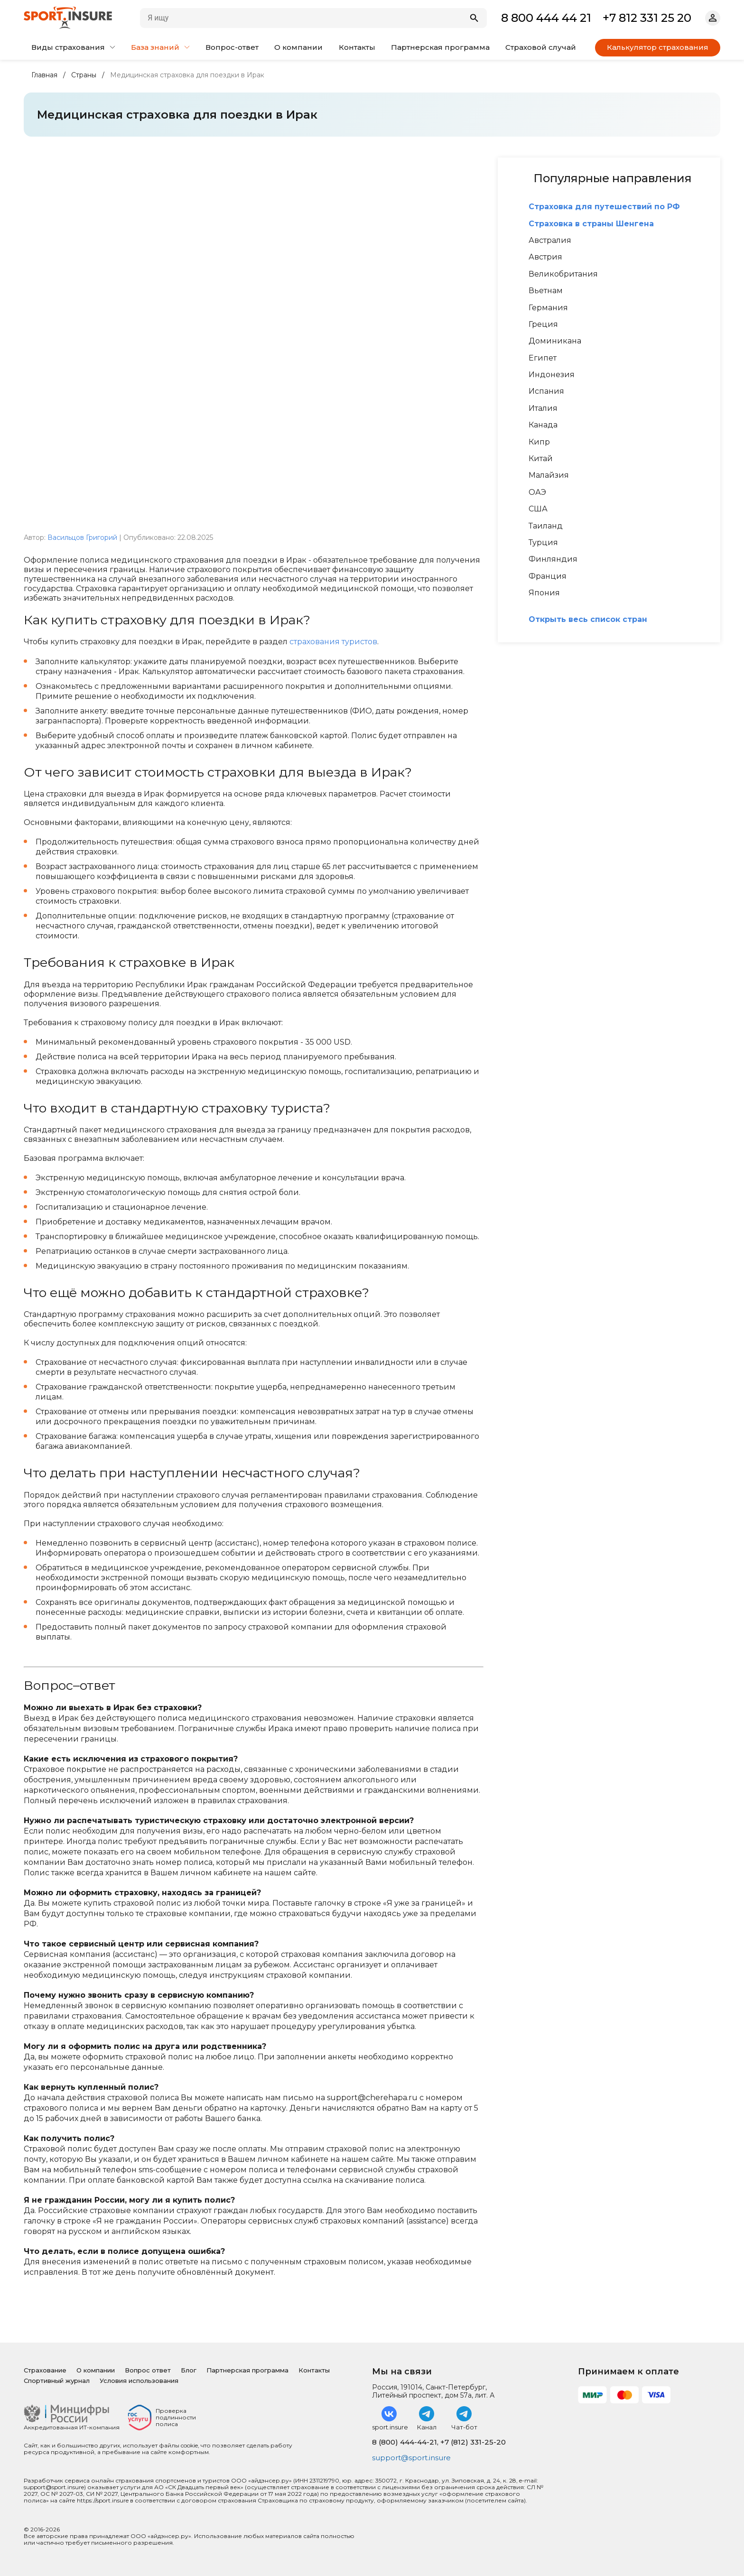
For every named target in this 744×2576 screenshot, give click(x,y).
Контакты (357, 47)
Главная (44, 75)
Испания (546, 391)
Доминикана (555, 341)
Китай (541, 458)
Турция (543, 542)
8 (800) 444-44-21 (404, 2441)
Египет (543, 358)
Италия (543, 408)
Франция (548, 576)
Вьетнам (546, 291)
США (538, 509)
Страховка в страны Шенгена (591, 224)
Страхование (45, 2370)
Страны (83, 75)
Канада (543, 425)
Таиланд (546, 526)
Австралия (550, 240)
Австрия (545, 257)
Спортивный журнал (57, 2380)
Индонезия (552, 375)
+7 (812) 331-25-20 (473, 2441)
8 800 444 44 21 (546, 18)
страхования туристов (333, 641)
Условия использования (139, 2380)
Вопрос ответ (148, 2370)
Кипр (539, 442)
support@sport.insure (414, 2457)
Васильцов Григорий (82, 537)
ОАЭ (537, 492)
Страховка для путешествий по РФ (604, 207)
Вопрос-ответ (232, 47)
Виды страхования (73, 47)
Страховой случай (540, 47)
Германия (548, 308)
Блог (188, 2370)
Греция (543, 324)
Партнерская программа (440, 47)
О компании (298, 47)
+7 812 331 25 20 (647, 18)
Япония (544, 593)
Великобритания (563, 274)
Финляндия (553, 559)
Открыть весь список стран (588, 619)
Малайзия (549, 475)
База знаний (160, 47)
